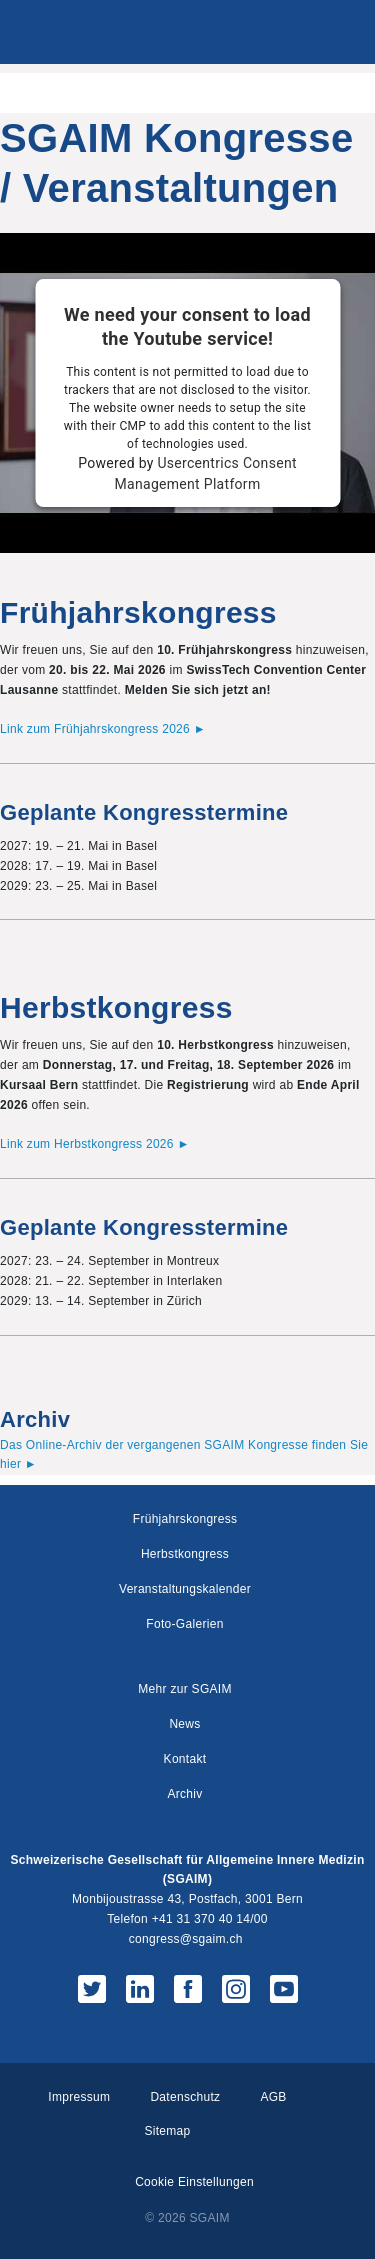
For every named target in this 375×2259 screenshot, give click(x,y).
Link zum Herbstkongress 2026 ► (95, 1144)
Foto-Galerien (184, 1624)
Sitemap (167, 2131)
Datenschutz (185, 2097)
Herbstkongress (185, 1554)
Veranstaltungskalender (185, 1589)
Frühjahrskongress (185, 1519)
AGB (273, 2097)
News (184, 1724)
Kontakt (185, 1759)
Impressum (79, 2097)
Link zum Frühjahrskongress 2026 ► (103, 729)
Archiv (184, 1794)
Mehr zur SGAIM (185, 1689)
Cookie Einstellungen (194, 2182)
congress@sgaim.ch (186, 1939)
